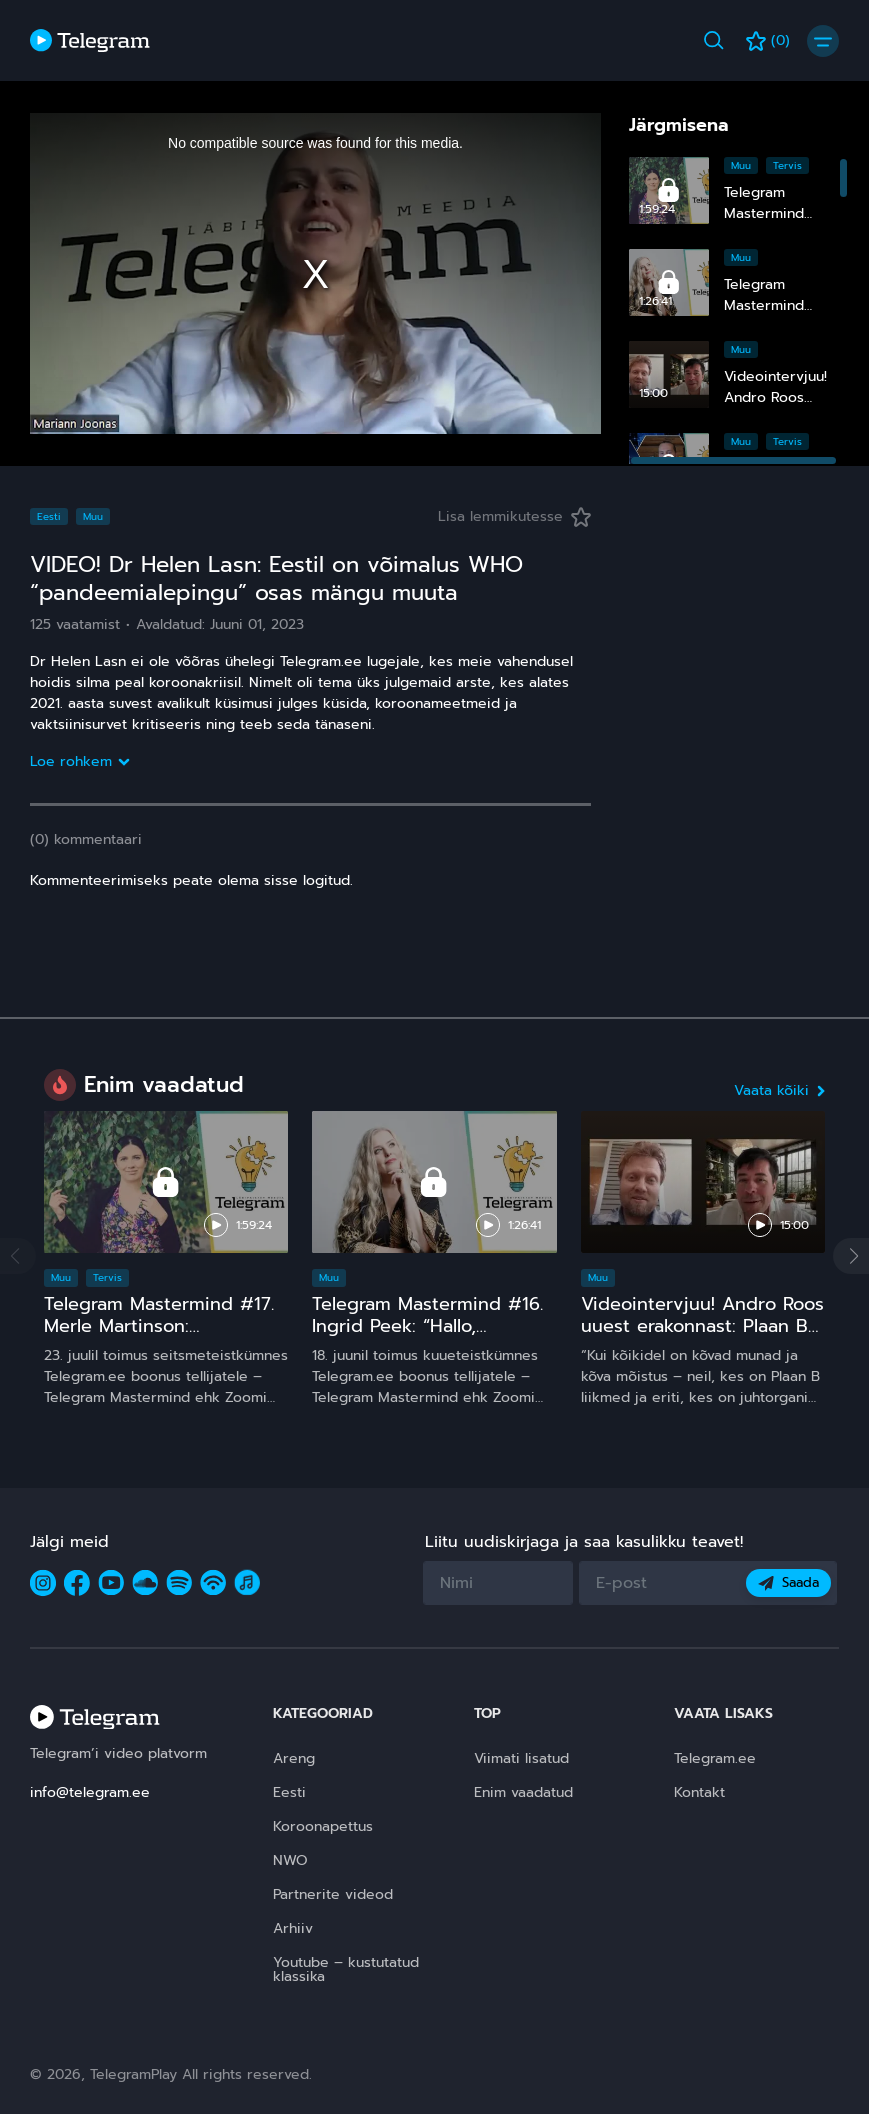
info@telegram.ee (90, 1792)
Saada (788, 1582)
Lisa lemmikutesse (514, 516)
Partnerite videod (333, 1894)
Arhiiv (293, 1928)
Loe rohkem (79, 761)
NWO (290, 1860)
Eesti (49, 516)
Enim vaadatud (523, 1792)
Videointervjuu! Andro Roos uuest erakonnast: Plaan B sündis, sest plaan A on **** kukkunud (702, 1336)
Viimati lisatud (521, 1758)
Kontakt (699, 1792)
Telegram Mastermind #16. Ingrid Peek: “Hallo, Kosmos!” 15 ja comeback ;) (431, 1325)
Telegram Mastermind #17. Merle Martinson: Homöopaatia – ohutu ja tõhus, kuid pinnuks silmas (161, 1336)
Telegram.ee (715, 1758)
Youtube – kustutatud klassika (346, 1969)
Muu (741, 165)
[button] (851, 1256)
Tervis (787, 165)
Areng (294, 1758)
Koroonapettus (323, 1826)
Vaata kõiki (779, 1090)
